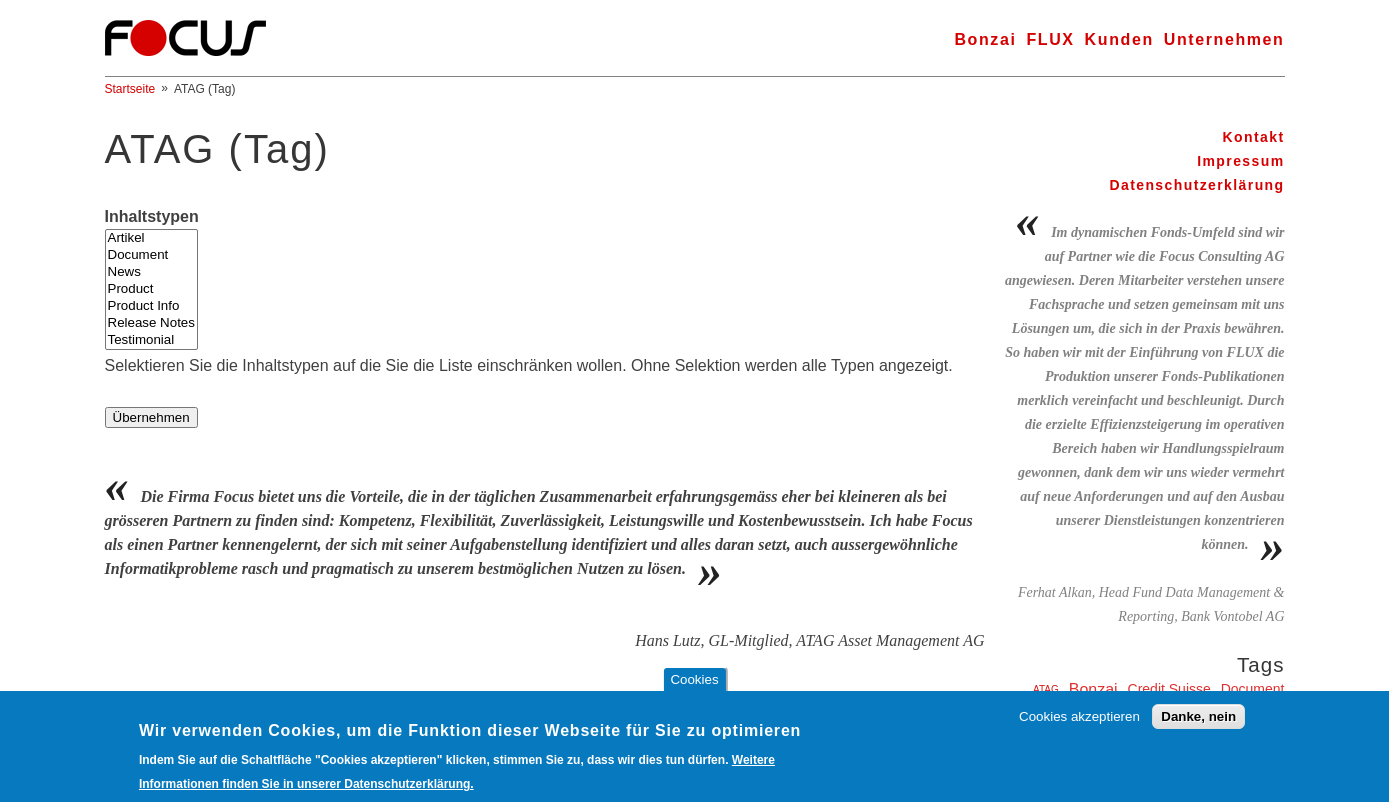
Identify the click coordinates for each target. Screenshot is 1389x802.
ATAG (1046, 689)
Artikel (151, 238)
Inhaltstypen (152, 216)
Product (151, 289)
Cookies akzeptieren (1079, 724)
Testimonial (151, 340)
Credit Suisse (1169, 689)
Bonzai (985, 39)
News (151, 272)
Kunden (1119, 39)
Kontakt (1254, 137)
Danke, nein (1198, 724)
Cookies (694, 687)
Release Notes (151, 323)
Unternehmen (1224, 39)
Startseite (130, 89)
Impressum (1240, 161)
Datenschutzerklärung (1196, 185)
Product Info (151, 306)
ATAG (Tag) (205, 89)
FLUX (1050, 39)
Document (151, 255)
